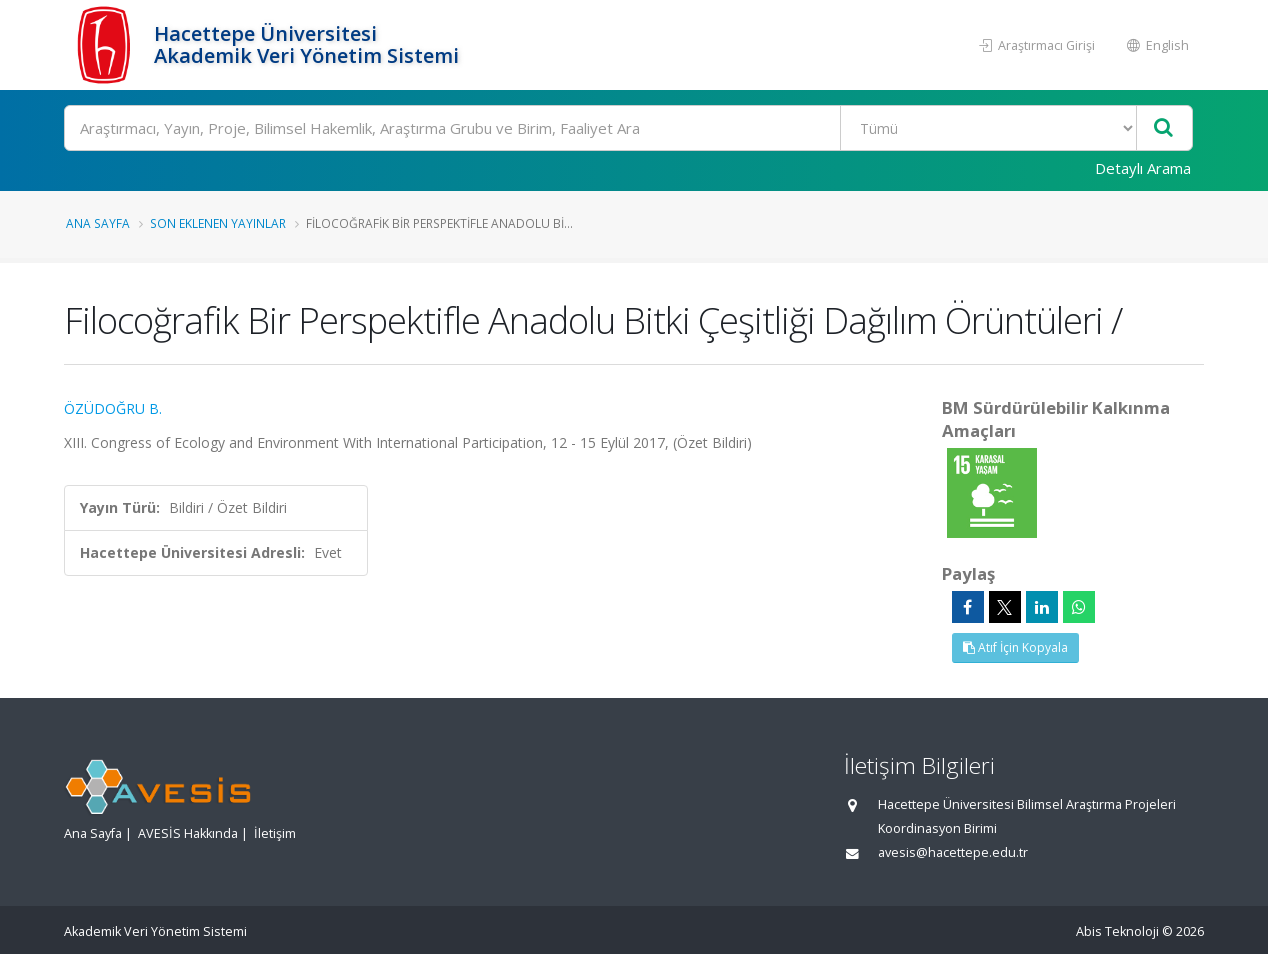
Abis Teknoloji (1117, 931)
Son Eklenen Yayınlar (218, 223)
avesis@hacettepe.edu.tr (953, 852)
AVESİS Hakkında (188, 833)
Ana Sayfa (98, 223)
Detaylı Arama (1143, 168)
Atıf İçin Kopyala (1015, 647)
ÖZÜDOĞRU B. (113, 408)
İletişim (275, 833)
